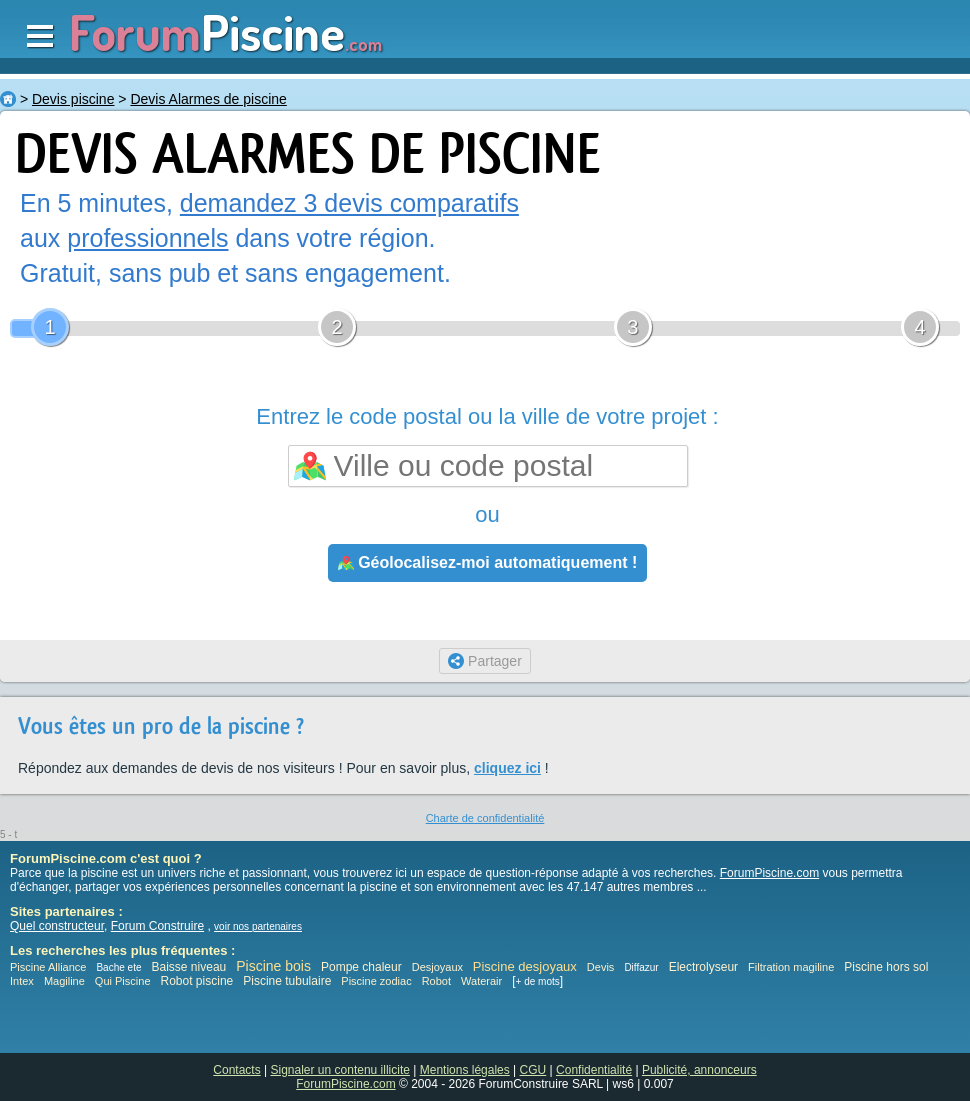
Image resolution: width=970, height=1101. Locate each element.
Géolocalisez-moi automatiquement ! (488, 562)
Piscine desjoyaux (525, 966)
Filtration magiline (791, 967)
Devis (601, 967)
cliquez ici (507, 768)
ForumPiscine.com (769, 873)
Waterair (481, 981)
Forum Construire (157, 926)
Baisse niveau (189, 967)
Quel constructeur (57, 926)
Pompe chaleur (363, 967)
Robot (436, 981)
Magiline (64, 981)
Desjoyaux (439, 967)
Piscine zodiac (376, 981)
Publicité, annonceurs (699, 1070)
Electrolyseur (703, 967)
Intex (22, 981)
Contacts (236, 1070)
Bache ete (118, 967)
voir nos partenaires (258, 926)
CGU (533, 1070)
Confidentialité (594, 1070)
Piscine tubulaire (287, 981)
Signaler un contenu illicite (340, 1070)
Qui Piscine (123, 981)
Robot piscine (197, 981)
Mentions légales (465, 1070)
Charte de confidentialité (485, 818)
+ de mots (538, 981)
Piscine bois (273, 966)
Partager (485, 661)
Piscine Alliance (48, 967)
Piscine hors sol (886, 967)
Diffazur (641, 967)
